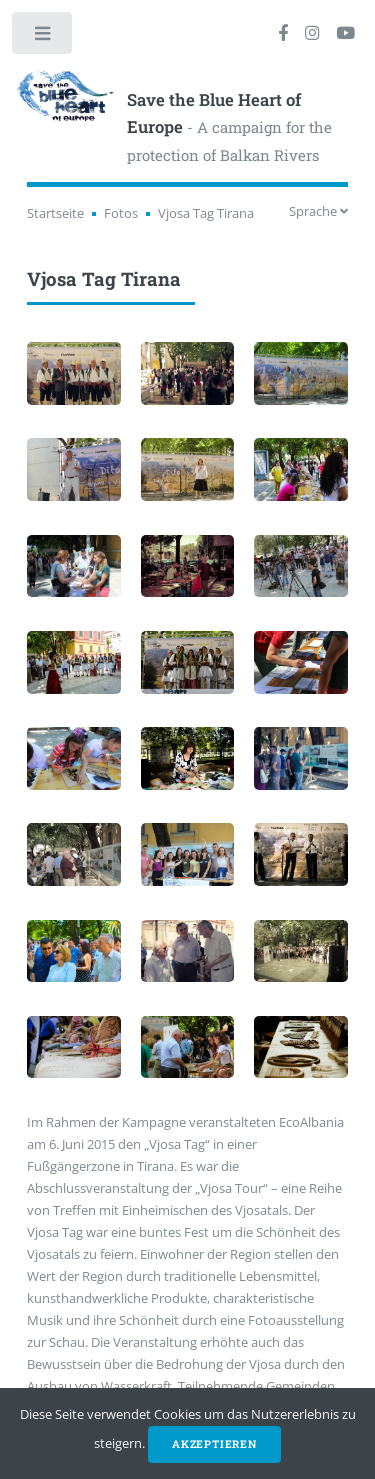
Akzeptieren (214, 1444)
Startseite (55, 213)
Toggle (43, 37)
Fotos (121, 213)
